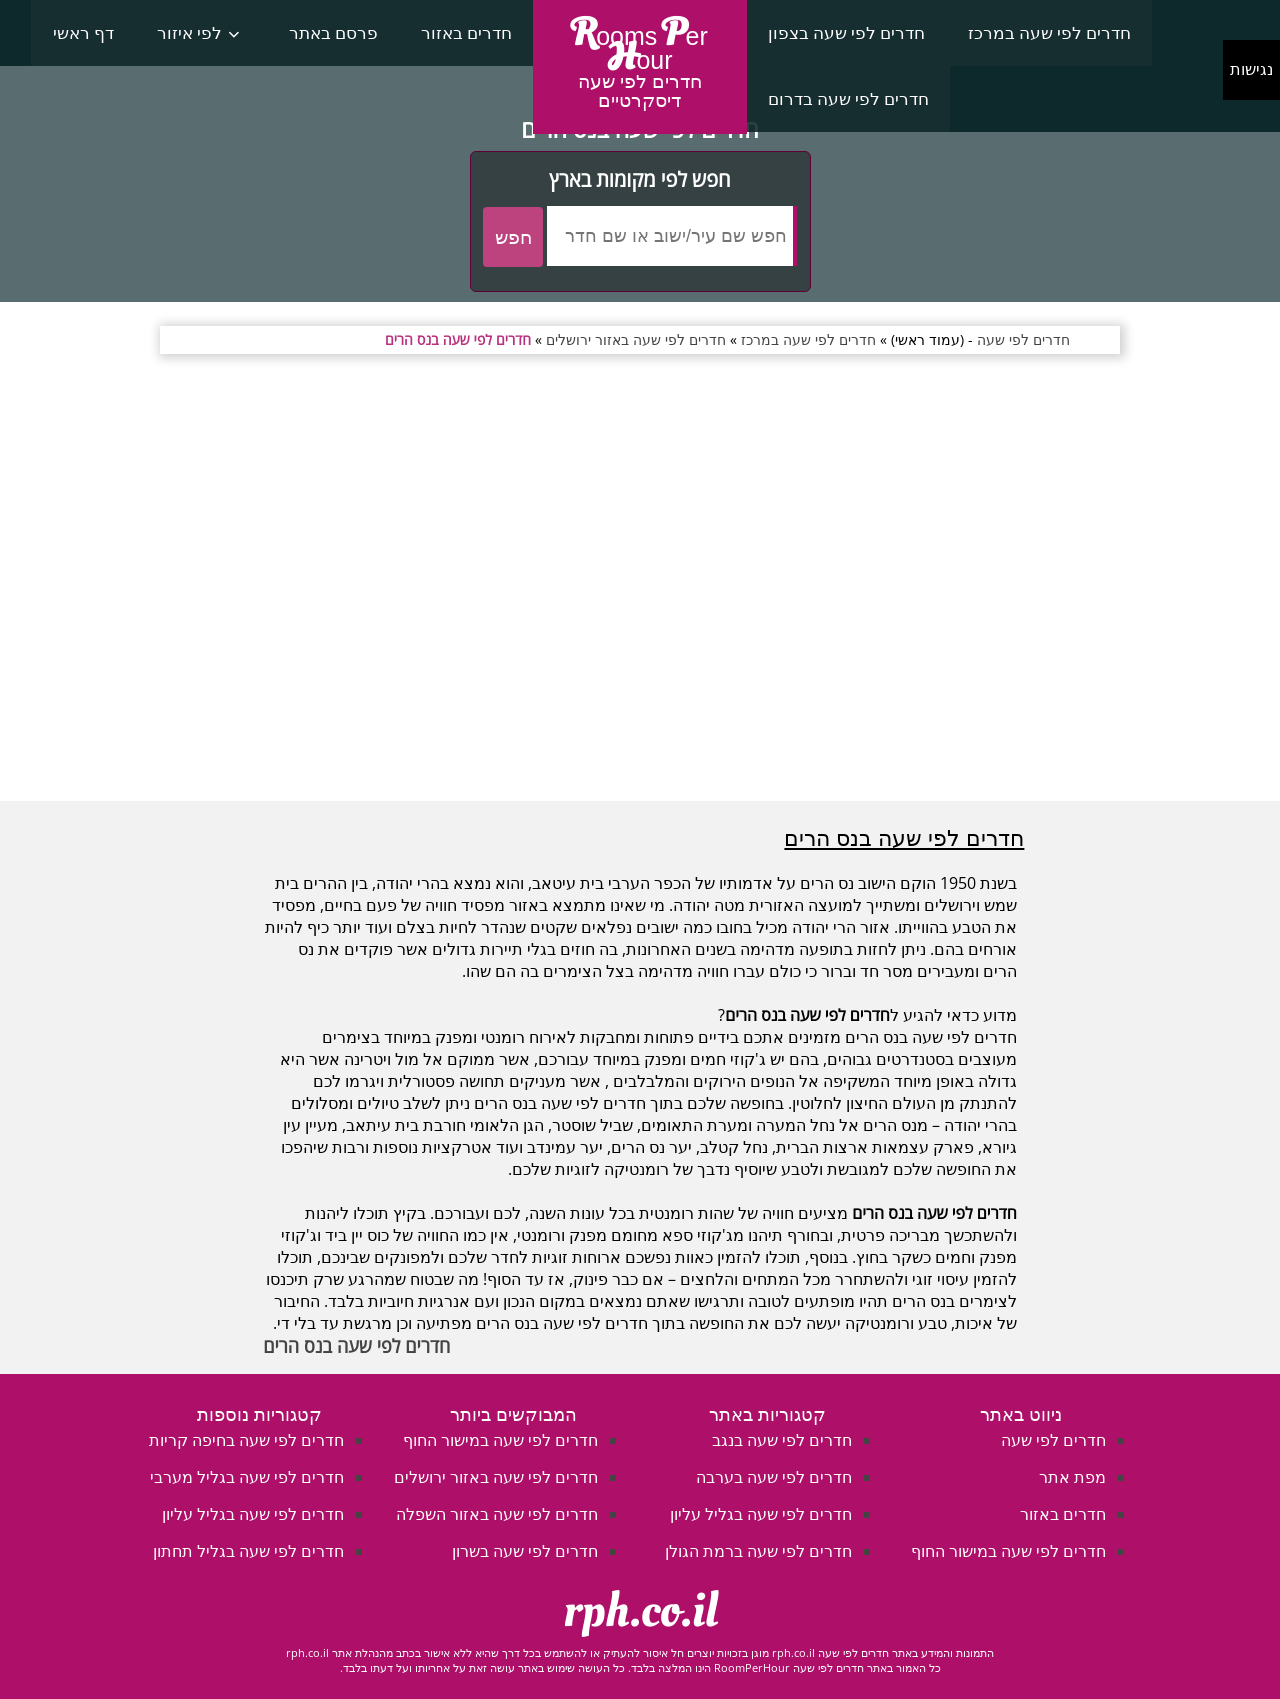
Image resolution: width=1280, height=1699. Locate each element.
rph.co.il (640, 1611)
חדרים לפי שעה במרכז (1049, 32)
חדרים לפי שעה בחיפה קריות (246, 1440)
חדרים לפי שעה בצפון (846, 32)
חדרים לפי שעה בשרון (525, 1551)
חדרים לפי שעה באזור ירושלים (496, 1477)
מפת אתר (1072, 1477)
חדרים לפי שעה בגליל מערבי (247, 1477)
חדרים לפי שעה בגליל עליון (761, 1514)
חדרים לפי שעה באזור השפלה (497, 1514)
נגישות (1251, 69)
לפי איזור (189, 32)
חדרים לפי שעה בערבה (774, 1477)
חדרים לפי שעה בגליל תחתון (248, 1551)
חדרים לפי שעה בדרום (848, 98)
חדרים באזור (466, 32)
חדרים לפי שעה (1053, 1440)
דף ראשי (83, 32)
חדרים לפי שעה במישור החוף (1008, 1551)
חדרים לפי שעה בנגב (782, 1440)
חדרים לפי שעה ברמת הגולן (758, 1551)
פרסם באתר (333, 32)
